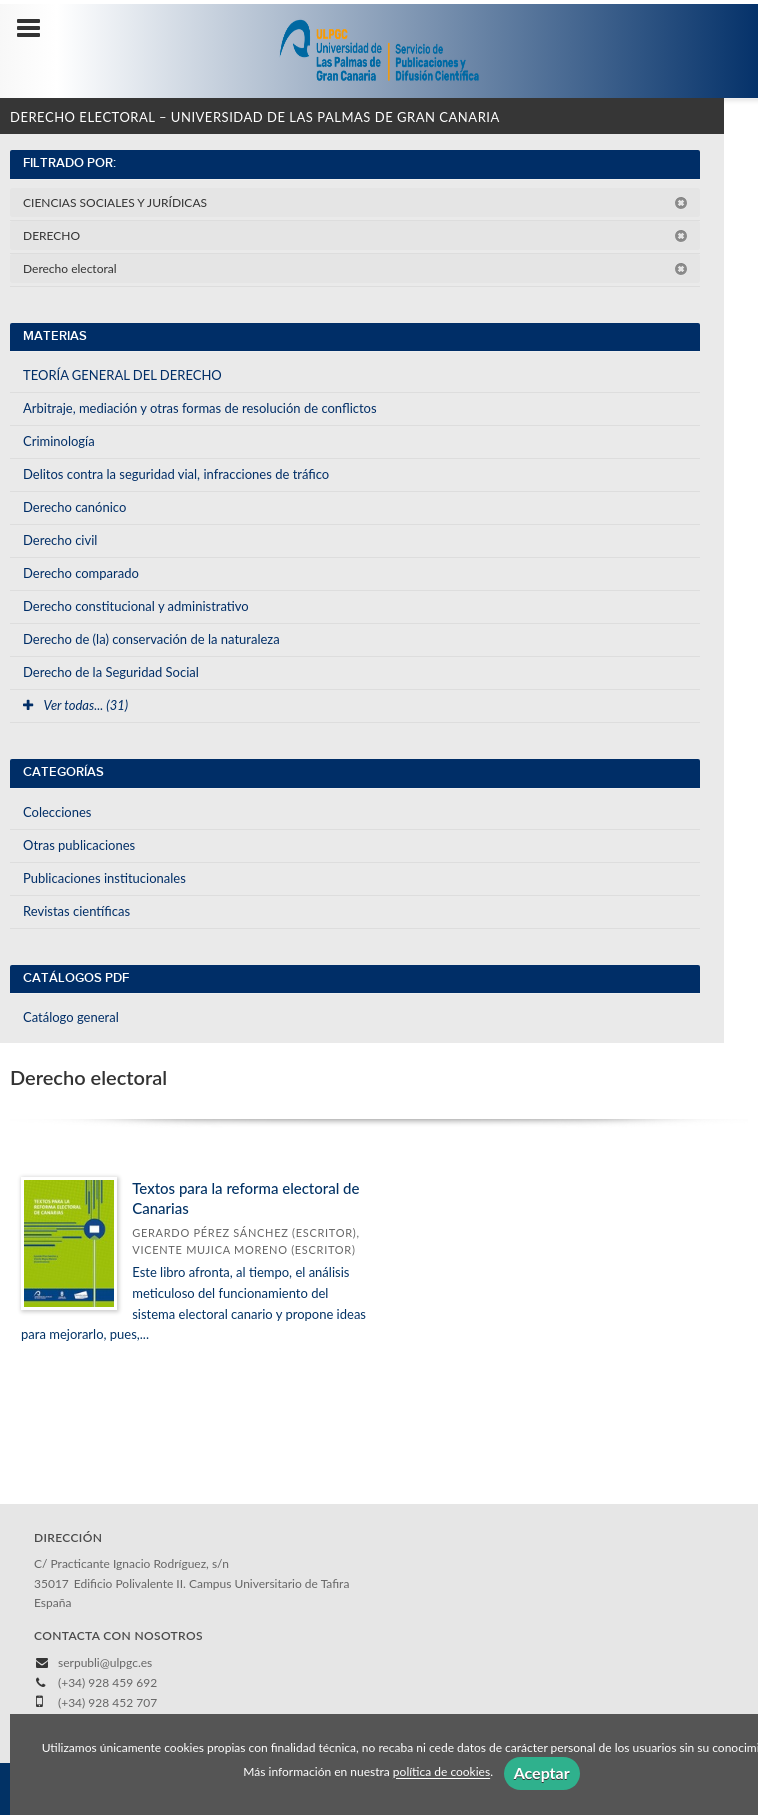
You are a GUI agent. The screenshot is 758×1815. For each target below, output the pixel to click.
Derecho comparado (81, 573)
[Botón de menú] (36, 29)
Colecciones (57, 812)
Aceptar (542, 1772)
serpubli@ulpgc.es (105, 1662)
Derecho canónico (74, 507)
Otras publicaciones (79, 845)
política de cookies (441, 1772)
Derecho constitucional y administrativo (136, 606)
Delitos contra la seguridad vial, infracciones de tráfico (176, 474)
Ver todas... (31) (75, 705)
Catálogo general (71, 1017)
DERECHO (355, 235)
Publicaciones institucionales (104, 878)
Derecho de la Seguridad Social (111, 672)
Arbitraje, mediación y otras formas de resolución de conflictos (200, 408)
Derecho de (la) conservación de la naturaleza (151, 639)
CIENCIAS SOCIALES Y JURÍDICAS (355, 202)
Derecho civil (60, 540)
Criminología (59, 441)
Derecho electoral (355, 268)
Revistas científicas (76, 911)
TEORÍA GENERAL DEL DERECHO (122, 375)
